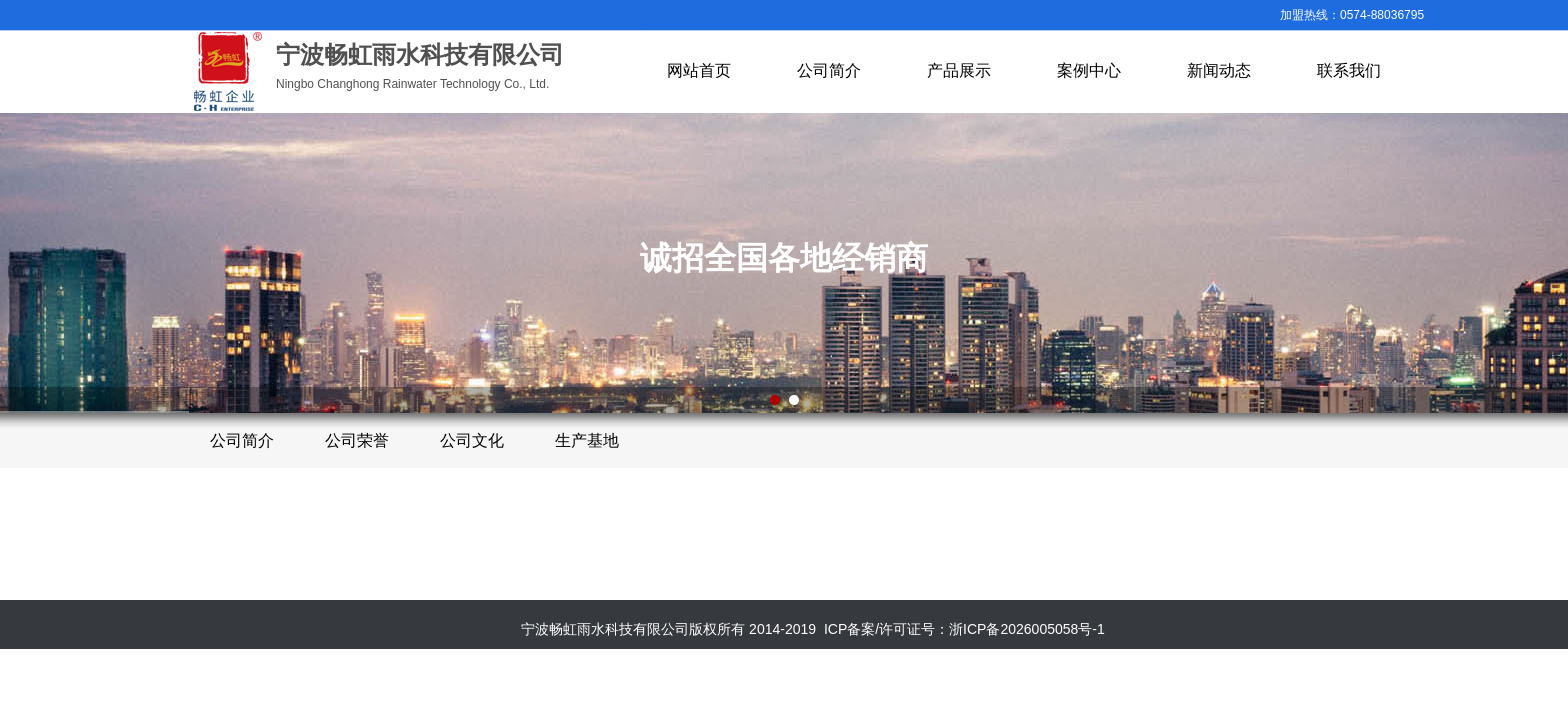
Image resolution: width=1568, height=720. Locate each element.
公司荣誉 (357, 440)
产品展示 (959, 70)
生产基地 (587, 440)
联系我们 (1349, 70)
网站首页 (699, 70)
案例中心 (1089, 70)
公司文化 (472, 440)
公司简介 (829, 70)
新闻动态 (1219, 70)
